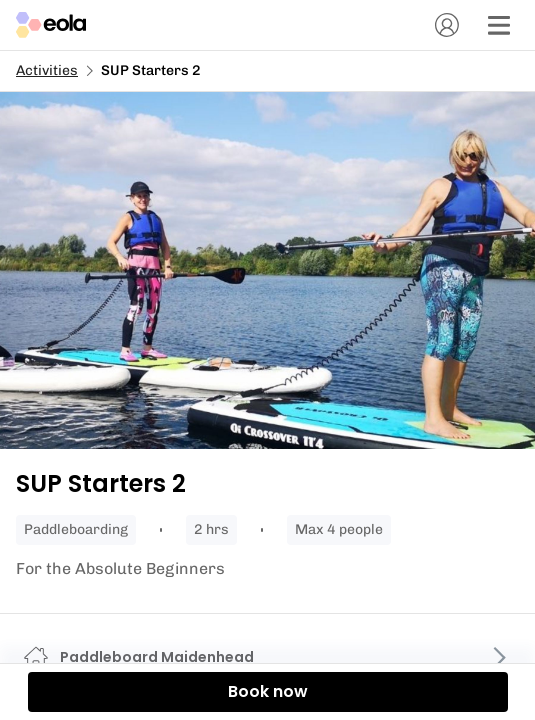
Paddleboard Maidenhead (157, 657)
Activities (47, 70)
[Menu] (499, 25)
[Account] (447, 25)
